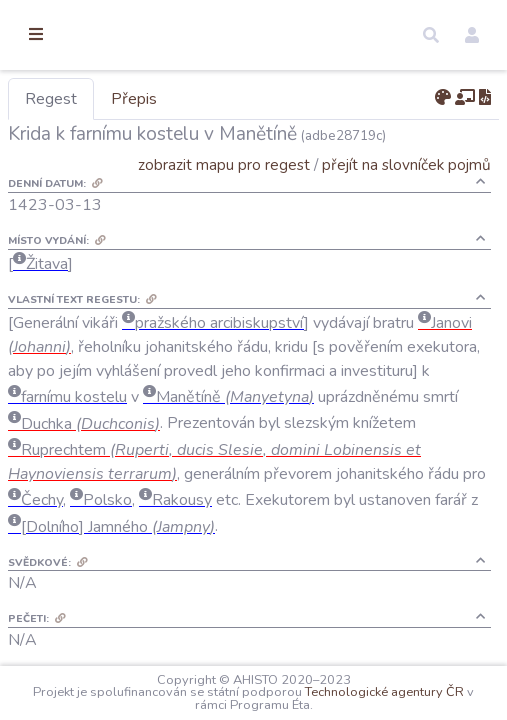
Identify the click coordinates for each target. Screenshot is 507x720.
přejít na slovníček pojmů (406, 164)
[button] (431, 35)
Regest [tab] (155, 99)
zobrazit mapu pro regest (224, 164)
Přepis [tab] (238, 99)
